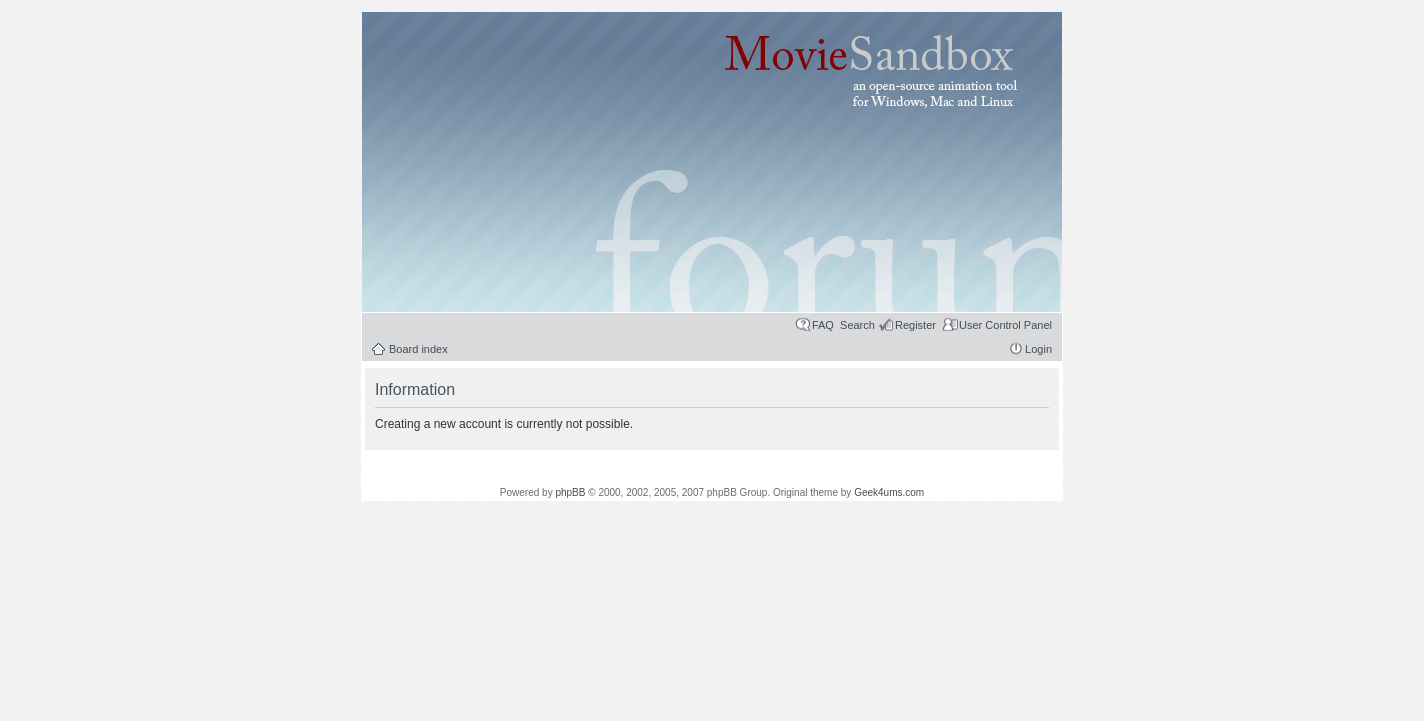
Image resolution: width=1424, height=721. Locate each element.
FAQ (823, 325)
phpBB (570, 492)
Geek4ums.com (889, 492)
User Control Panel (1005, 325)
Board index (418, 349)
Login (1038, 349)
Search (857, 325)
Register (915, 325)
